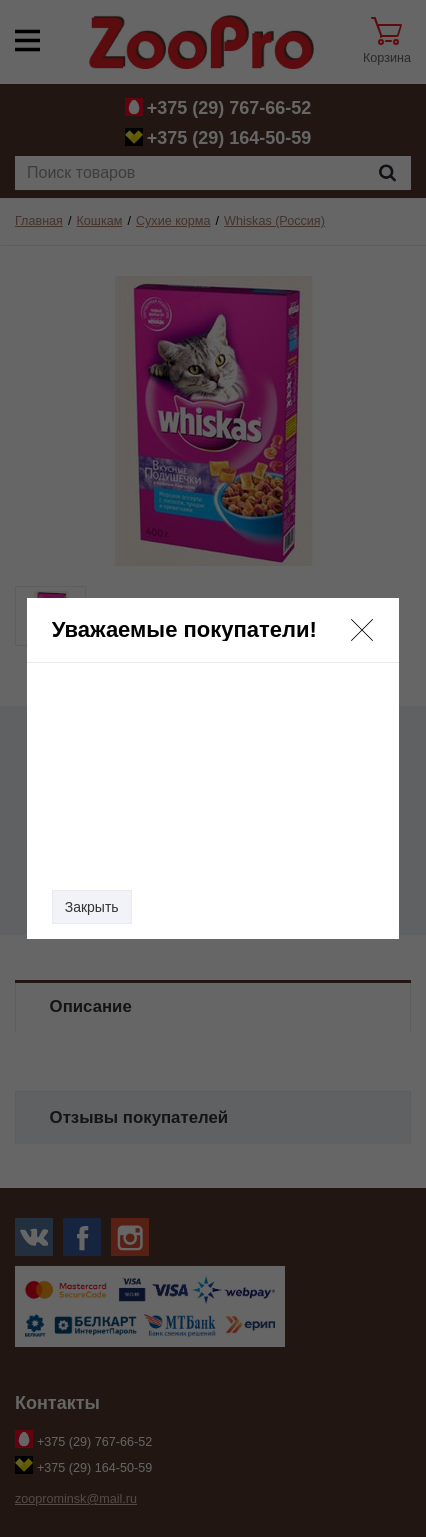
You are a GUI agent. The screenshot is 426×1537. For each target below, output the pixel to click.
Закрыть (92, 907)
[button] (362, 630)
